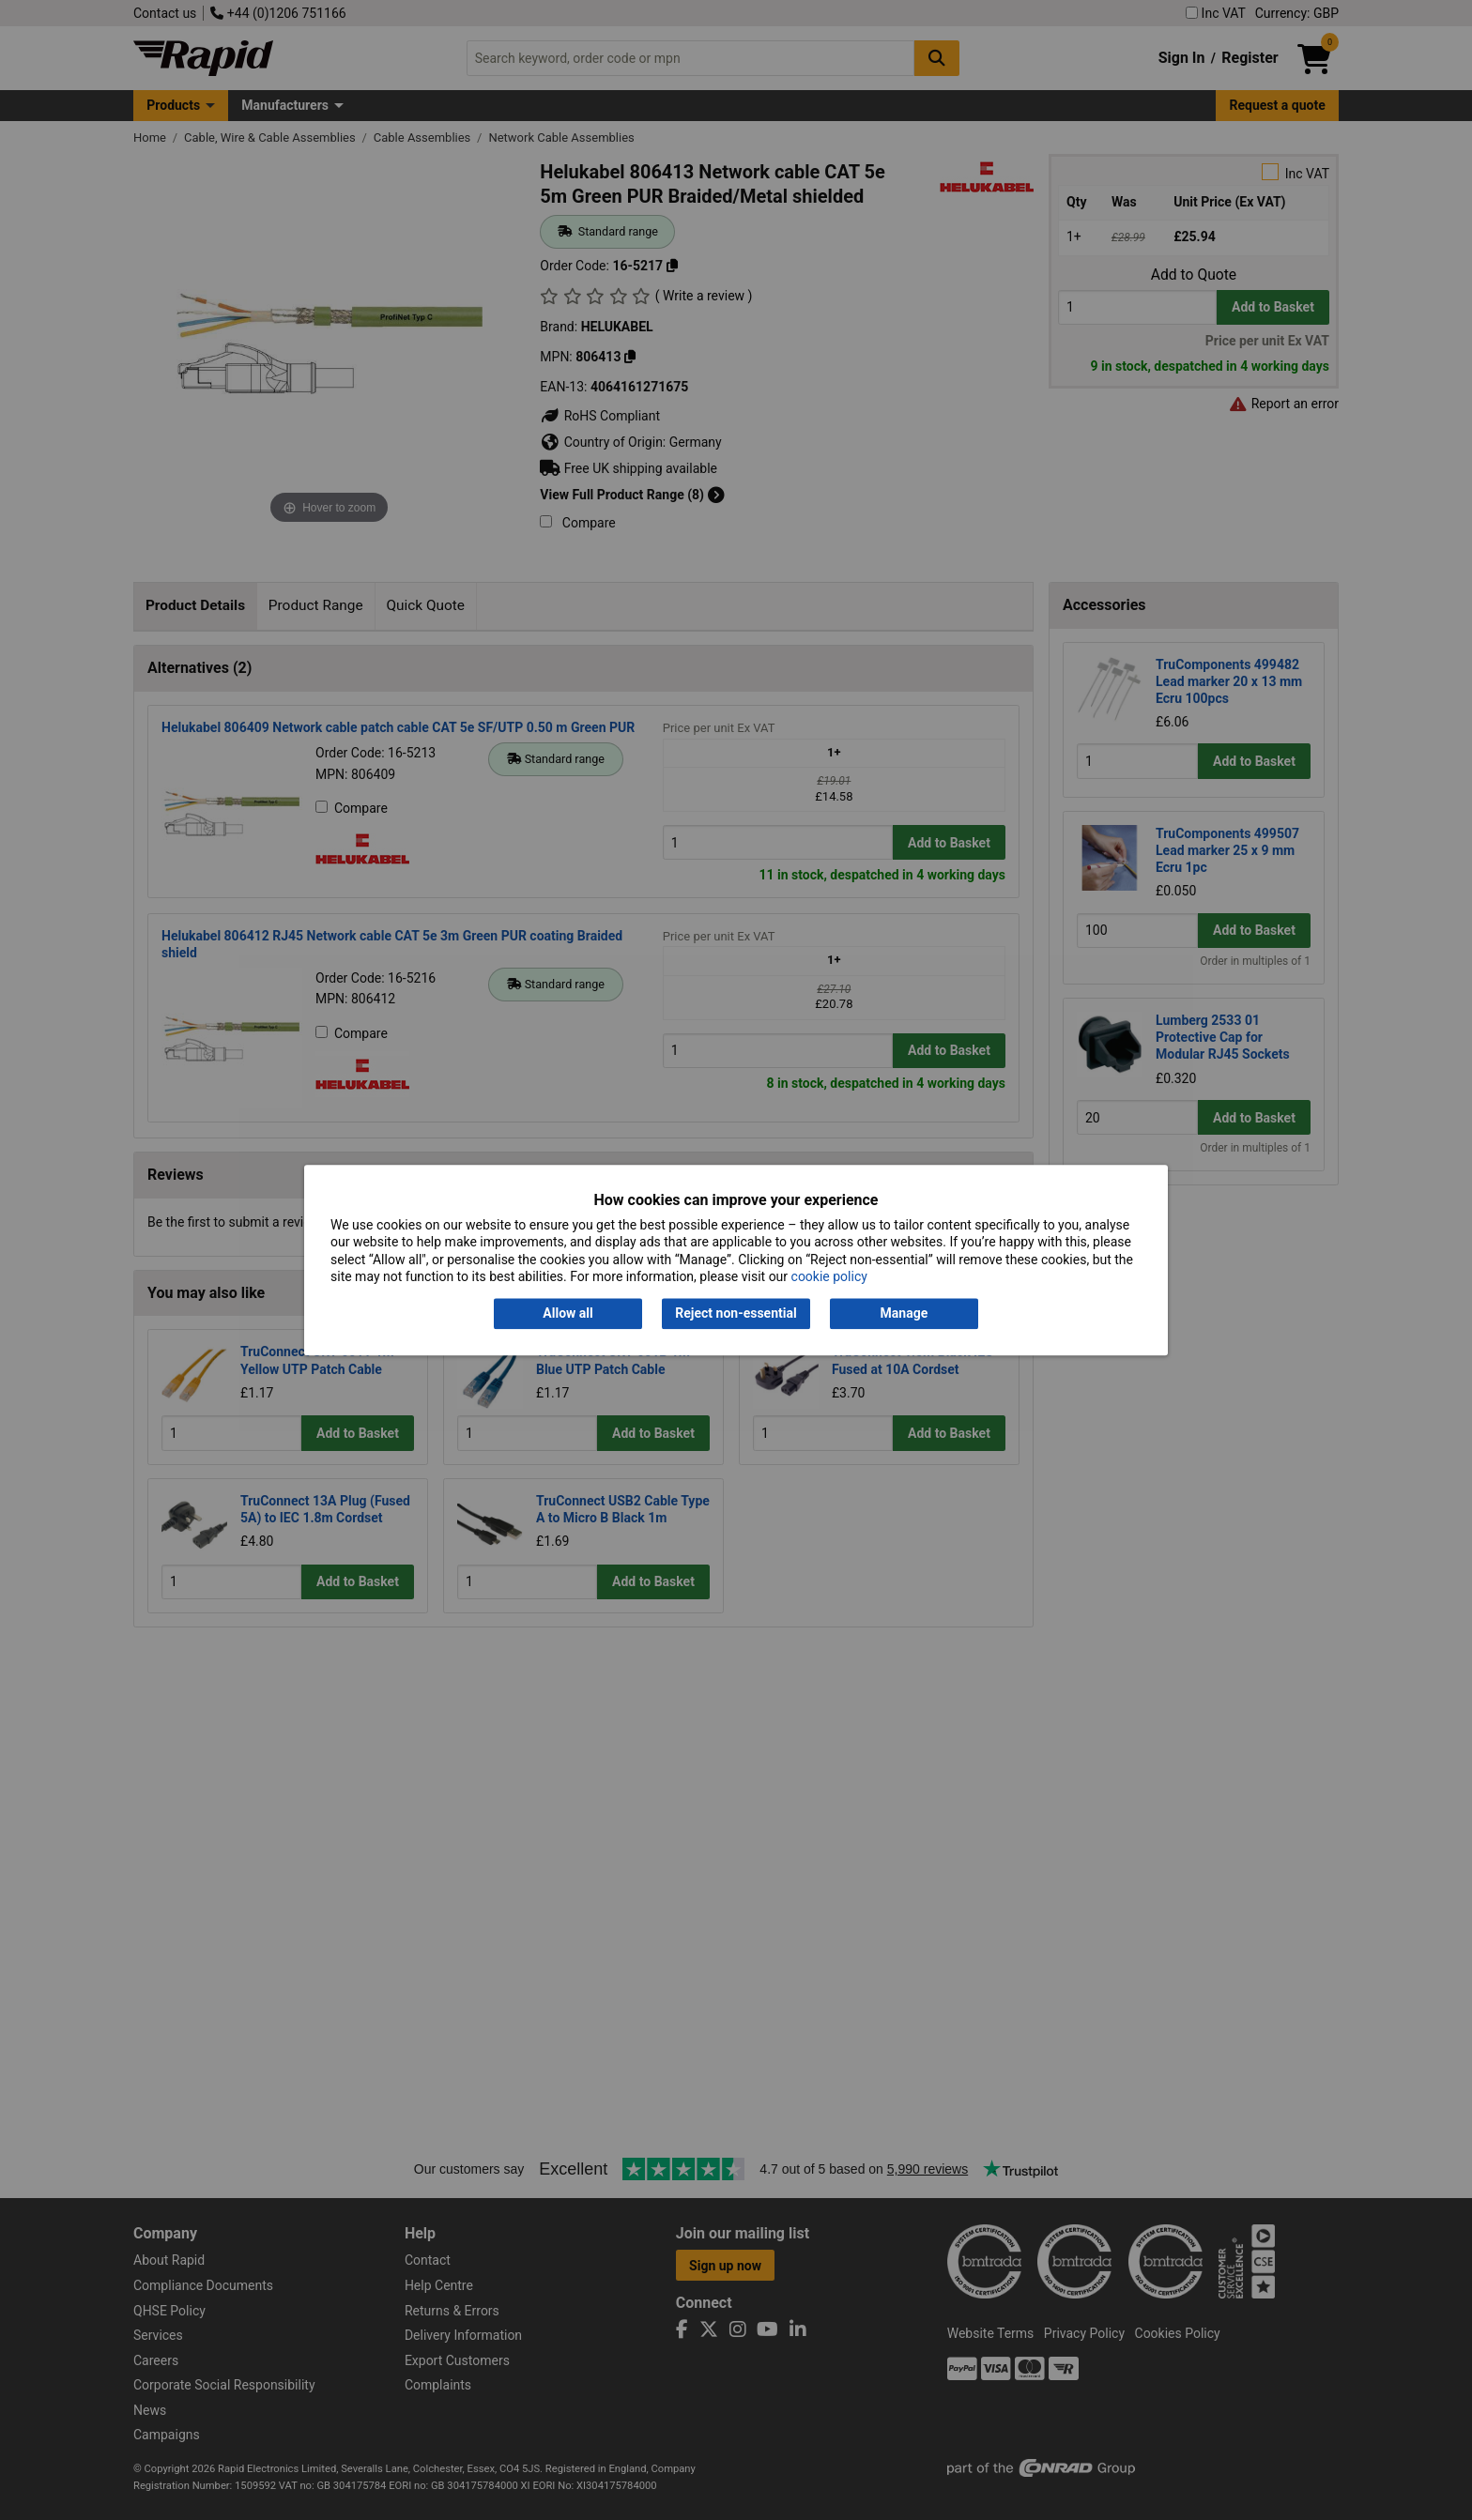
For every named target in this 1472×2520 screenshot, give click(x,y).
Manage (904, 1313)
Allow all (567, 1313)
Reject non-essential (735, 1313)
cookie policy (829, 1276)
